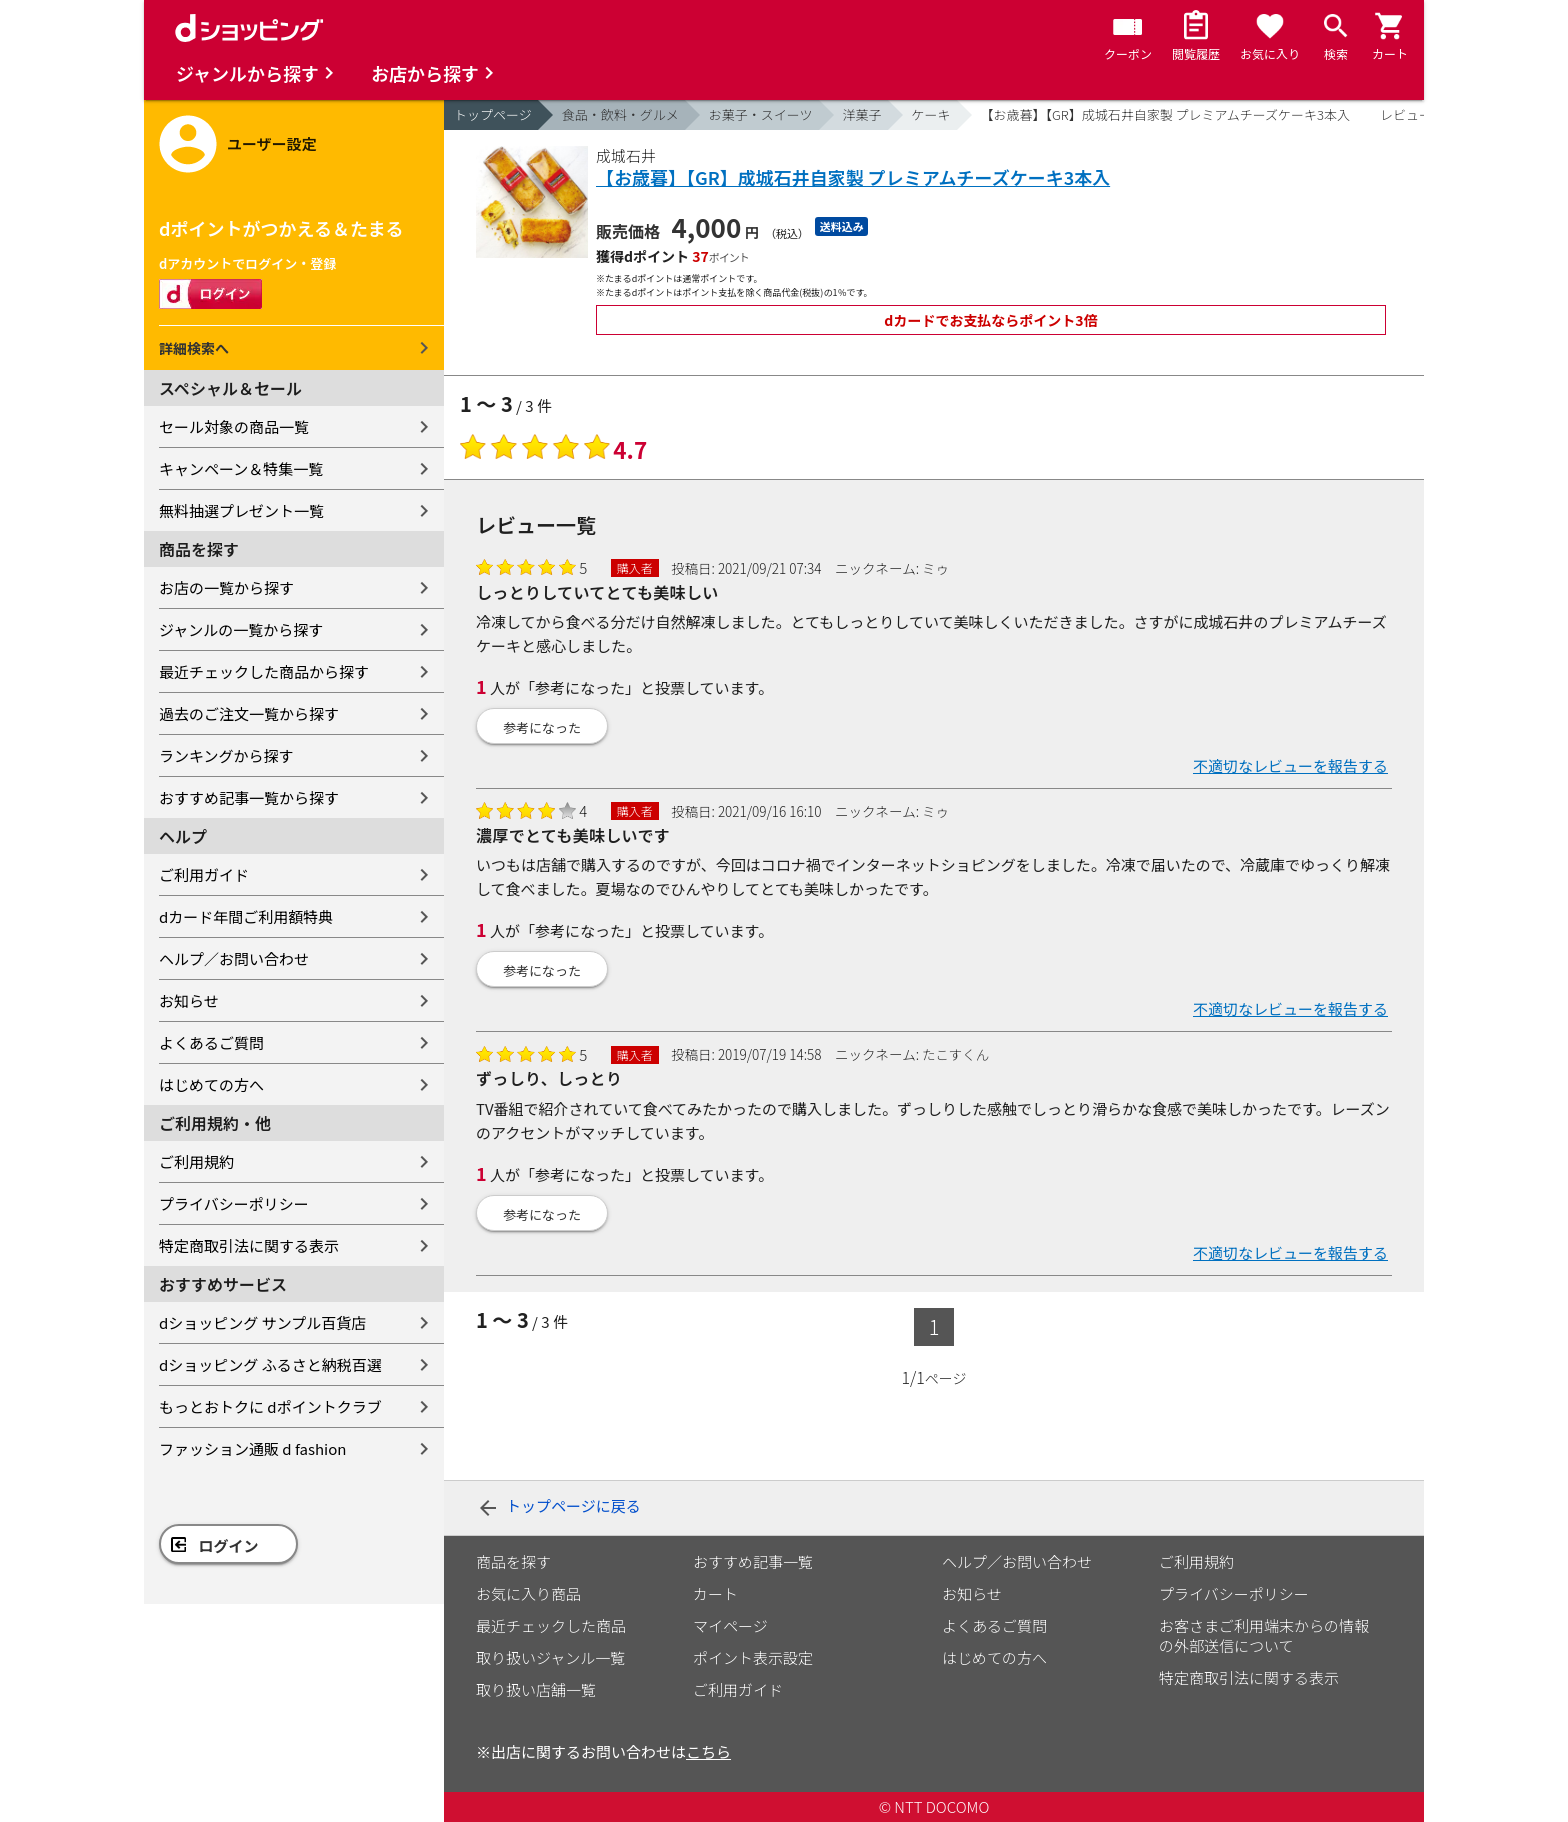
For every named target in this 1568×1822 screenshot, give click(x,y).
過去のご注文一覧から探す (249, 713)
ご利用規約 (196, 1161)
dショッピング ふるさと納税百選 (270, 1364)
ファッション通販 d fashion (252, 1448)
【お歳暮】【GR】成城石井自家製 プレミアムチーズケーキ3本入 (1165, 114)
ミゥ (935, 568)
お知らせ (189, 1000)
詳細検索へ (194, 348)
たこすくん (955, 1054)
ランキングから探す (226, 755)
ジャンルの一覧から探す (241, 629)
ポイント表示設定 (753, 1657)
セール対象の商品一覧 (234, 426)
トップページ (493, 114)
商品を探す (513, 1561)
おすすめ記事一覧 (753, 1561)
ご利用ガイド (204, 874)
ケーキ (931, 114)
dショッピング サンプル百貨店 (262, 1322)
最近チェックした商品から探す (264, 671)
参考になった (542, 727)
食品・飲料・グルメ (620, 114)
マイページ (730, 1625)
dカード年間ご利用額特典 (246, 916)
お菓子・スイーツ (761, 114)
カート (715, 1593)
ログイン (229, 1545)
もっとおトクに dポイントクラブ (270, 1406)
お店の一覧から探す (226, 587)
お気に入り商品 (528, 1593)
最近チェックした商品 (551, 1625)
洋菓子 (862, 114)
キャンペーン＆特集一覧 (241, 468)
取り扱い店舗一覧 (536, 1689)
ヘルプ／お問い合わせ (234, 958)
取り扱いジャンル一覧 (550, 1657)
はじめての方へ (211, 1084)
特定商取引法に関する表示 (249, 1245)
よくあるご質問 (211, 1042)
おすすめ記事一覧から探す (249, 797)
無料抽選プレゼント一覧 (241, 510)
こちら (708, 1751)
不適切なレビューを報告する (1290, 765)
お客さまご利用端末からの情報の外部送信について (1264, 1635)
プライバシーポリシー (234, 1203)
